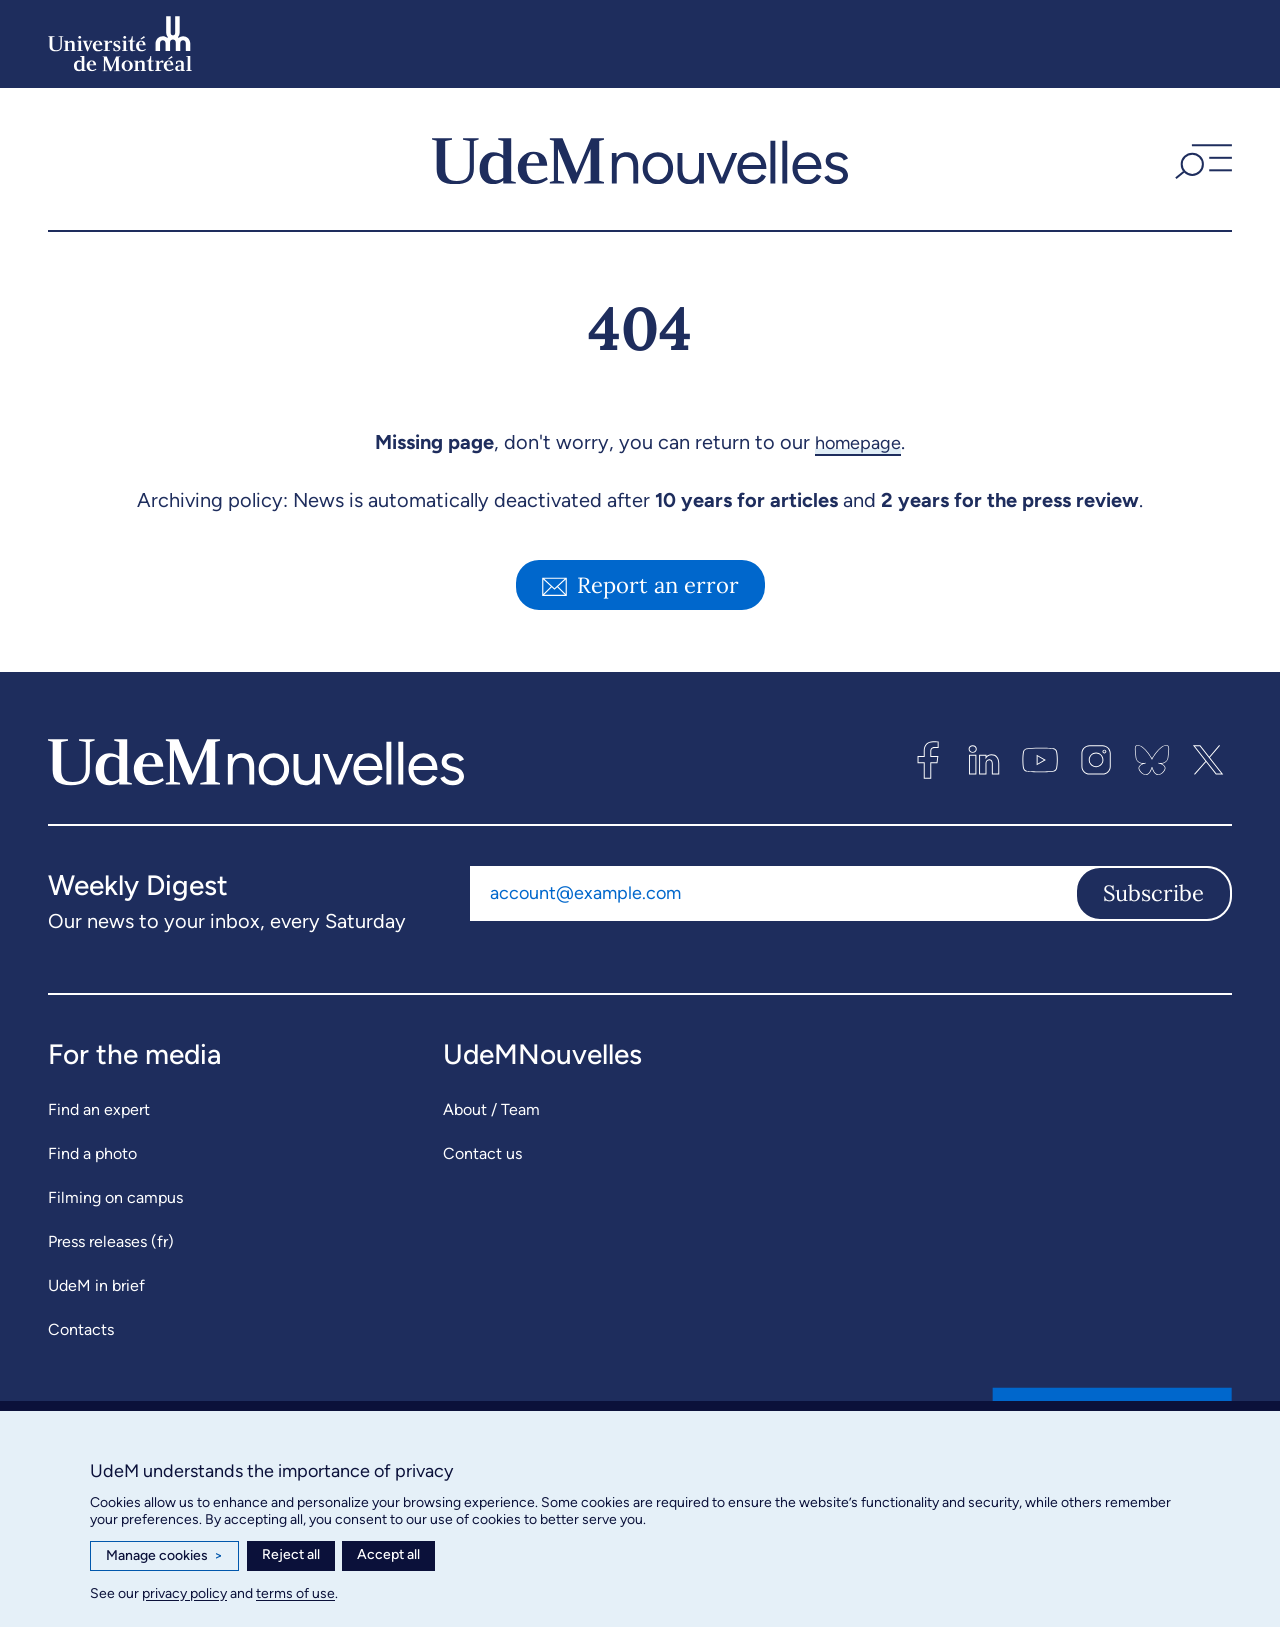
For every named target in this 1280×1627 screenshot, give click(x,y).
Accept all (388, 1554)
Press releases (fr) (111, 1241)
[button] (1201, 159)
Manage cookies (164, 1556)
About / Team (491, 1109)
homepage (858, 442)
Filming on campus (115, 1197)
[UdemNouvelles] (640, 159)
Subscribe (1153, 893)
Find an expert (99, 1109)
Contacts (81, 1329)
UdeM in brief (96, 1285)
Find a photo (92, 1153)
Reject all (291, 1554)
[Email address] (772, 893)
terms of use (295, 1593)
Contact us (482, 1153)
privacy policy (184, 1593)
